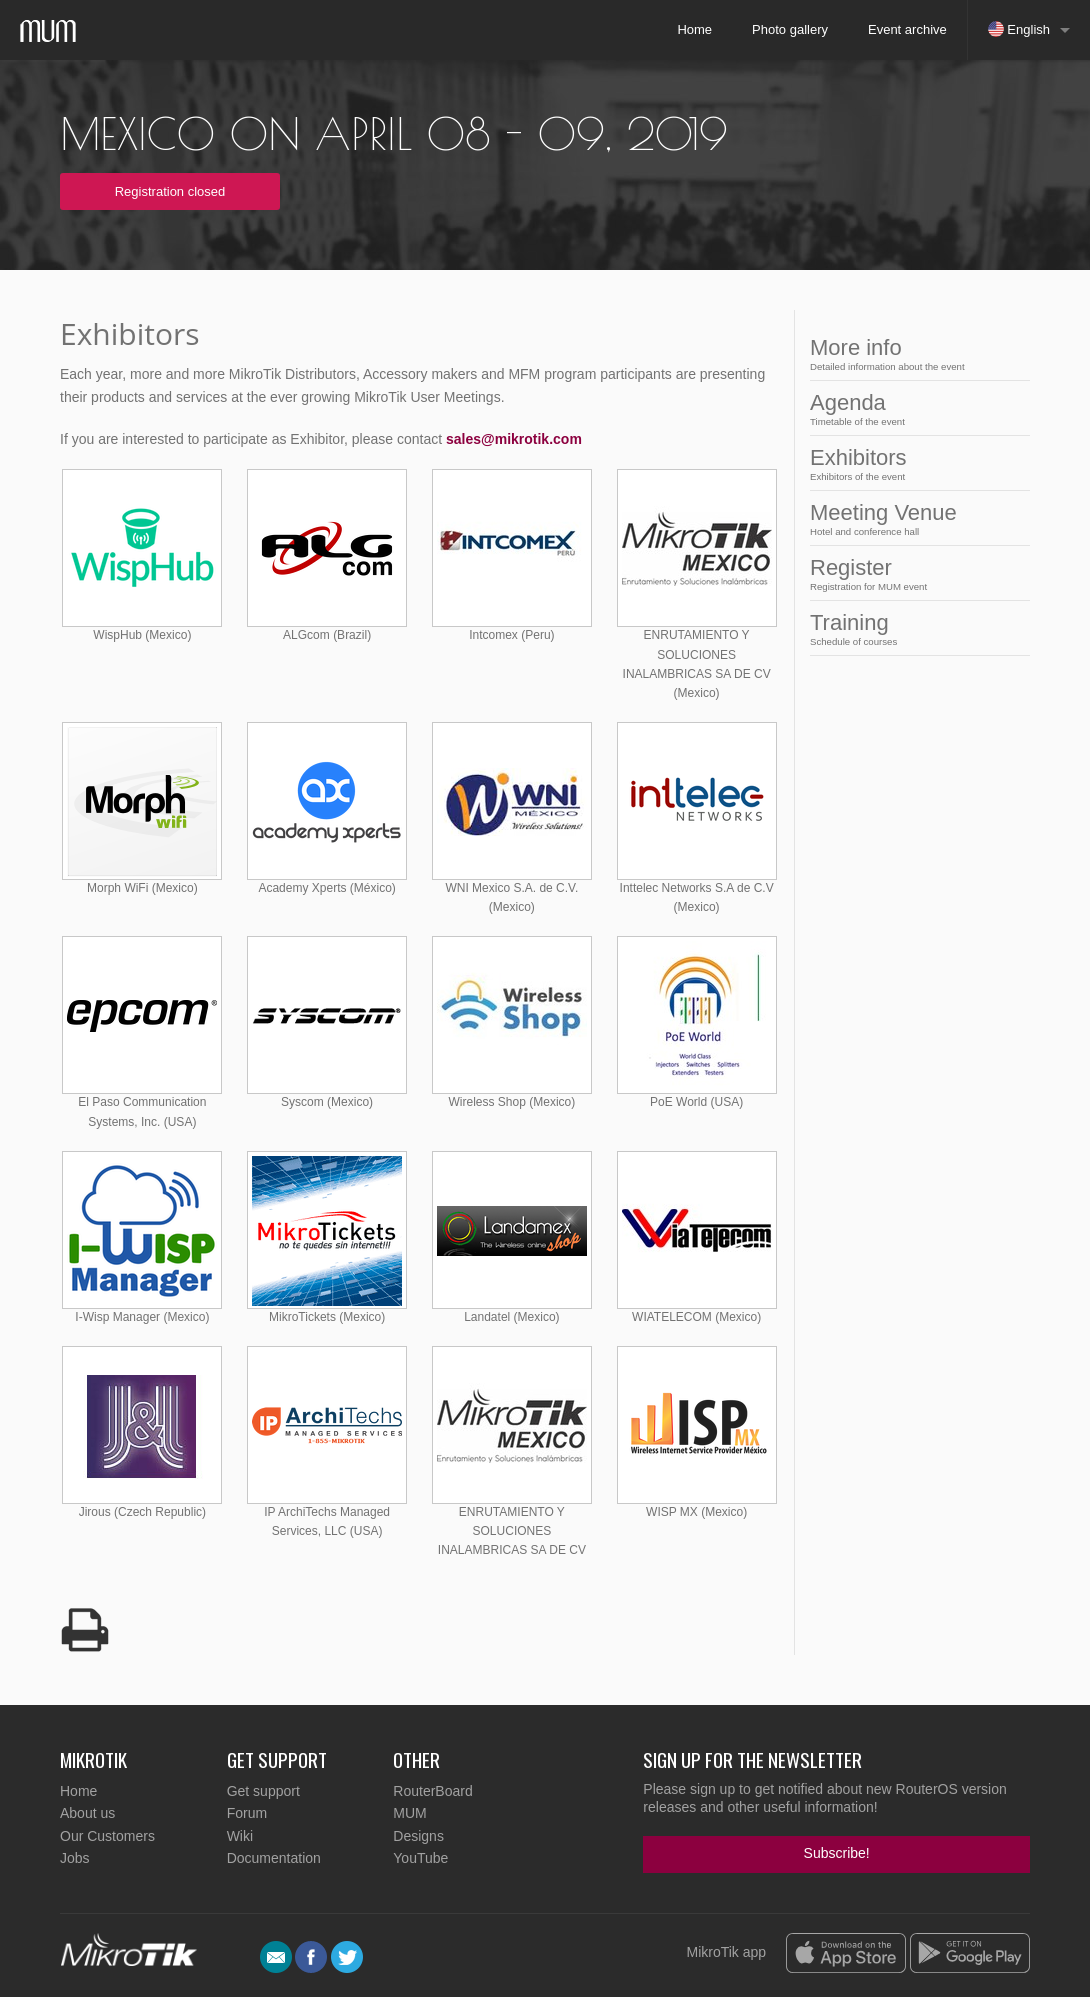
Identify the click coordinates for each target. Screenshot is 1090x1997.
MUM (409, 1813)
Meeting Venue (914, 518)
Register (914, 573)
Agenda (914, 408)
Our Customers (107, 1836)
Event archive (907, 29)
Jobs (75, 1858)
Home (694, 29)
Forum (247, 1813)
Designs (418, 1836)
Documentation (274, 1858)
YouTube (420, 1858)
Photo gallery (790, 29)
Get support (263, 1791)
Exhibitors (914, 463)
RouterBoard (432, 1791)
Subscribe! (837, 1853)
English (1019, 29)
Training (914, 628)
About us (87, 1813)
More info (914, 353)
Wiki (240, 1836)
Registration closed (170, 191)
